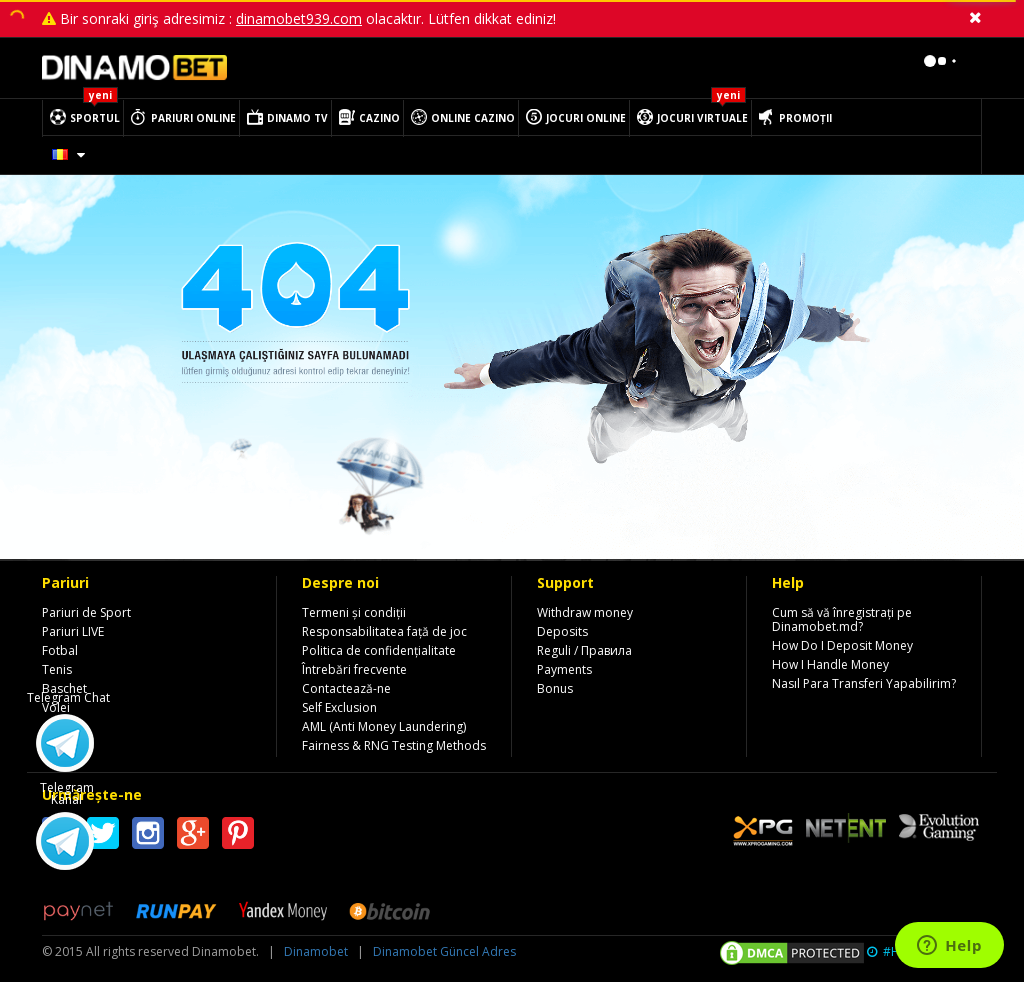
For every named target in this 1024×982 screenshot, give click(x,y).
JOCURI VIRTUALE (702, 118)
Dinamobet (316, 951)
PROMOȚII (805, 118)
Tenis (57, 669)
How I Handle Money (830, 664)
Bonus (555, 688)
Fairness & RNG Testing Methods (394, 745)
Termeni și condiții (354, 612)
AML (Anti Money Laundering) (384, 726)
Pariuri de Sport (86, 612)
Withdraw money (585, 612)
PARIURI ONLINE (193, 118)
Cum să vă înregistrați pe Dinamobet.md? (842, 619)
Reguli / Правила (584, 650)
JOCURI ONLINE (586, 118)
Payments (564, 669)
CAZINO (379, 118)
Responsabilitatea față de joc (384, 631)
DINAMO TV (297, 118)
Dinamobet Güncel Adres (444, 951)
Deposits (562, 631)
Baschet (64, 688)
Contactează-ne (346, 688)
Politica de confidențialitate (379, 650)
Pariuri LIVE (73, 631)
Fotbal (60, 650)
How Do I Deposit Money (842, 645)
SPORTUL (95, 118)
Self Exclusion (339, 707)
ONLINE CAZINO (473, 118)
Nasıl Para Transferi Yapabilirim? (864, 683)
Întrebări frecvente (354, 669)
